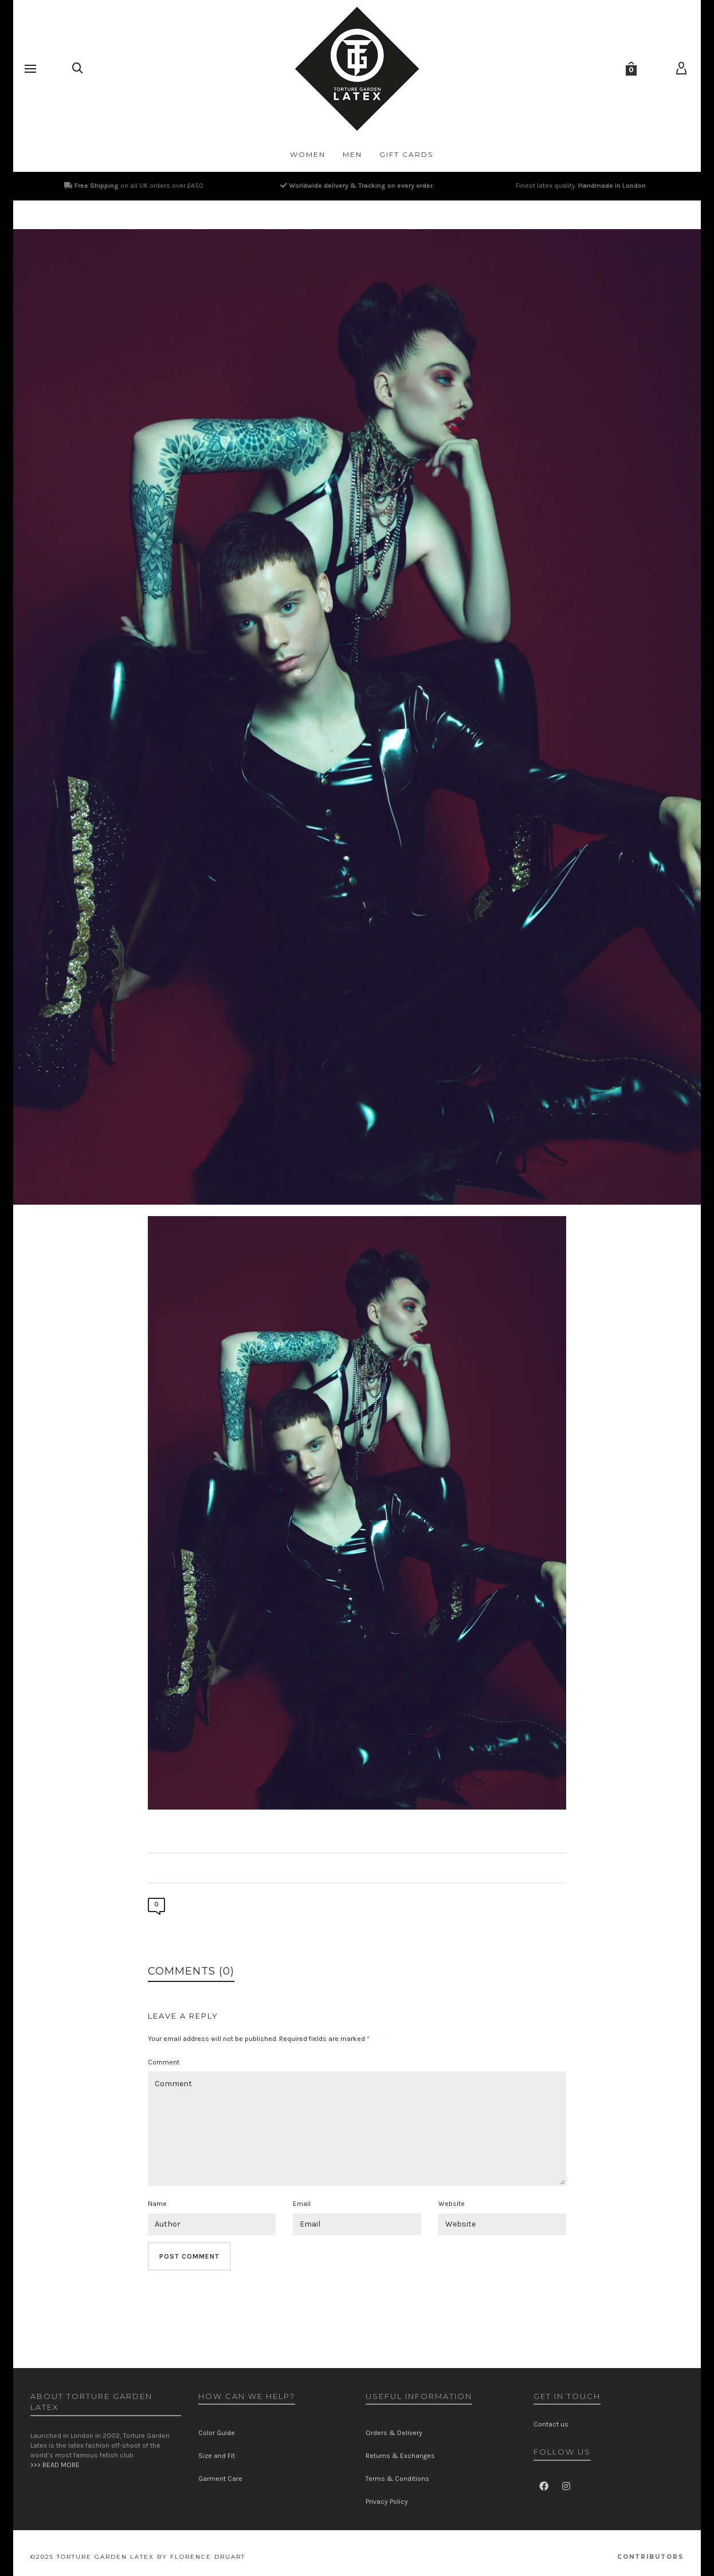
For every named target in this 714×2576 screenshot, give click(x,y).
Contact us (550, 2424)
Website (451, 2204)
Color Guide (216, 2433)
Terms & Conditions (397, 2479)
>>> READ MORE (55, 2465)
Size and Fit (216, 2456)
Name (157, 2204)
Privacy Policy (387, 2502)
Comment (163, 2062)
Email (302, 2204)
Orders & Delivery (394, 2433)
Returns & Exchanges (400, 2456)
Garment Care (220, 2479)
